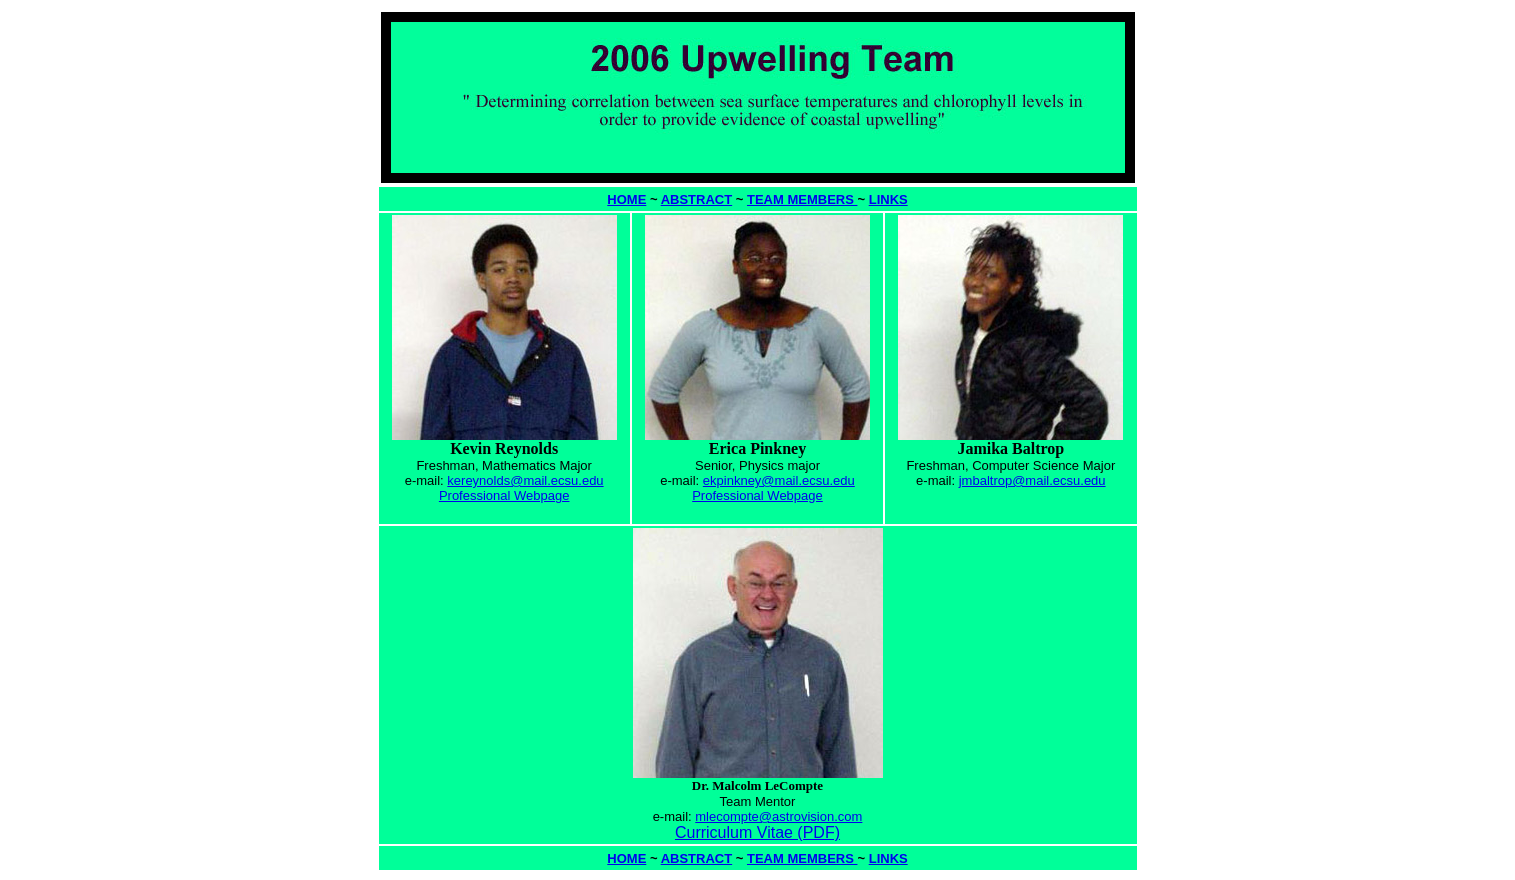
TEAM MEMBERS (802, 199)
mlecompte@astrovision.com (778, 816)
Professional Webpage (504, 495)
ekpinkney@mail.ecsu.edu (779, 480)
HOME (626, 199)
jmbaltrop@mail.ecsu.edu (1032, 480)
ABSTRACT (697, 199)
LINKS (888, 199)
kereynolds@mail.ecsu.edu (525, 480)
